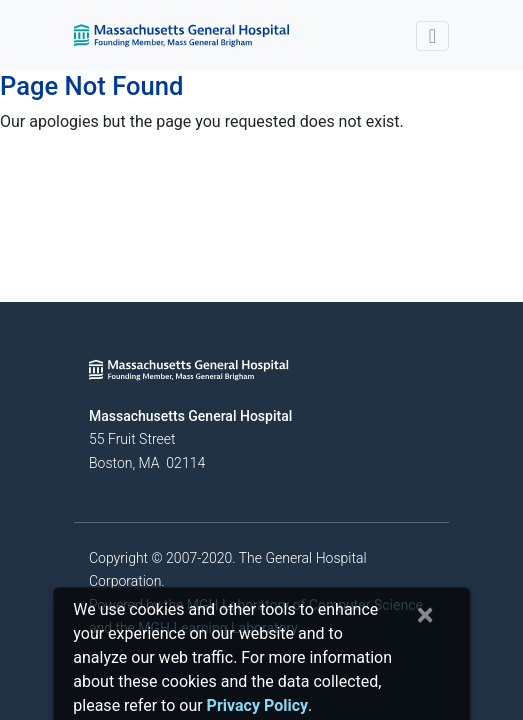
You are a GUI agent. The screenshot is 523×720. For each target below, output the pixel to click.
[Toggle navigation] (432, 36)
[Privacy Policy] (257, 706)
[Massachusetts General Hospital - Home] (189, 369)
